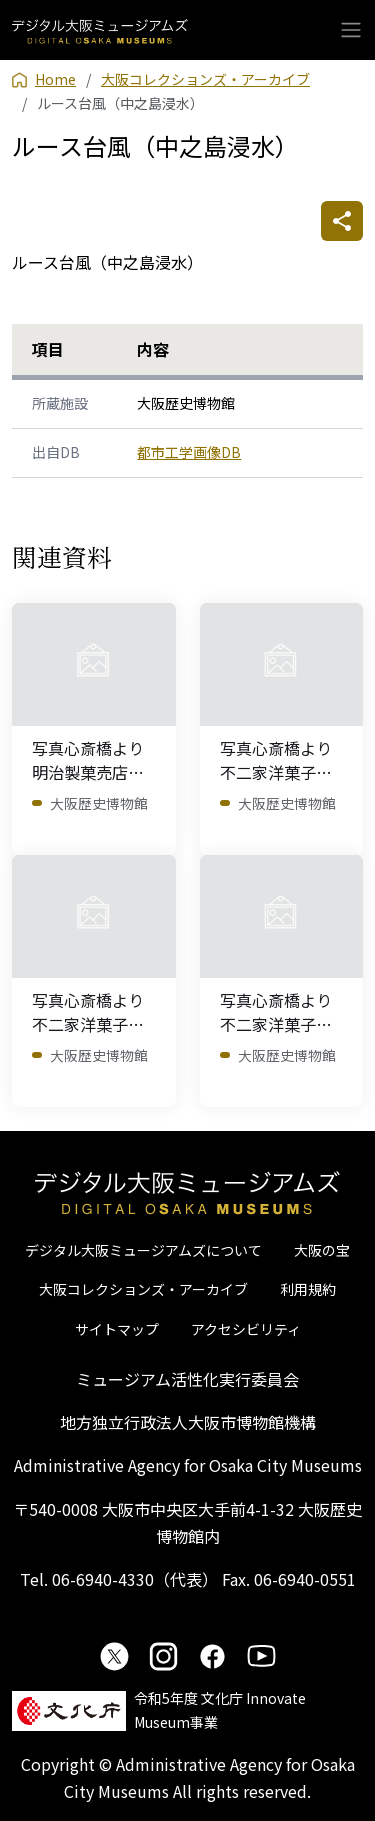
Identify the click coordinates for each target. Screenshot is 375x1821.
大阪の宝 (322, 1250)
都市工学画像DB (189, 452)
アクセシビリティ (246, 1329)
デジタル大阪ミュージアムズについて (143, 1250)
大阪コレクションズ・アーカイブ (143, 1289)
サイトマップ (117, 1329)
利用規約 (308, 1289)
